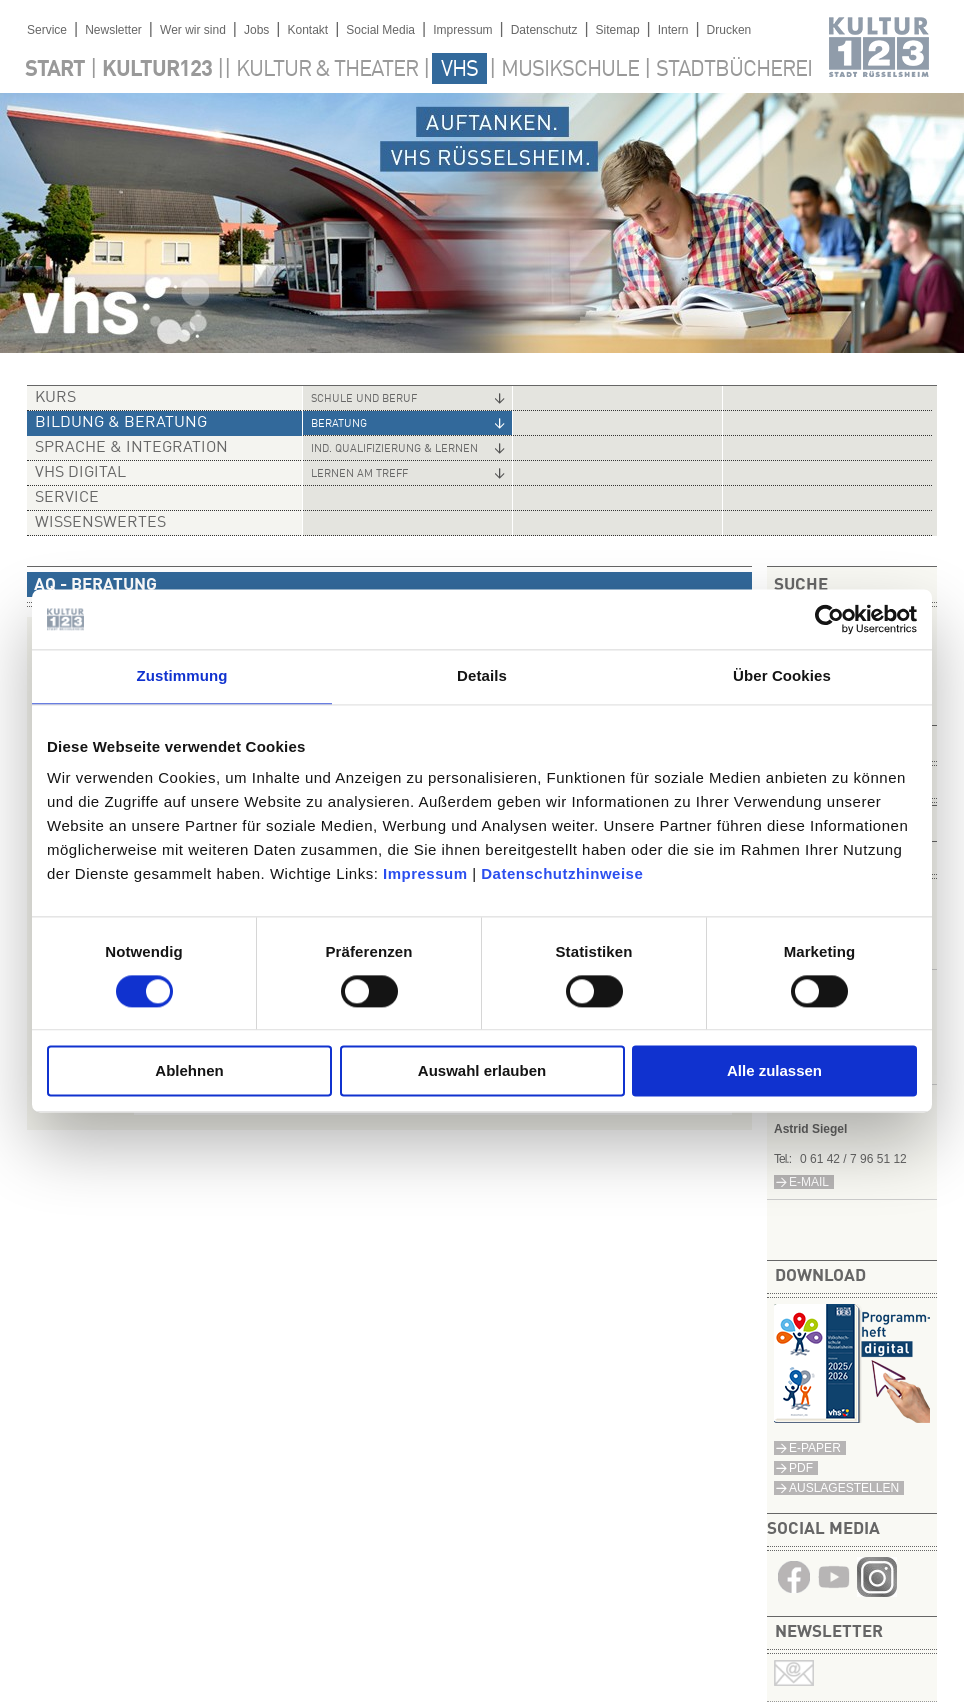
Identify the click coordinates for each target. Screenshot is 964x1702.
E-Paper (815, 1448)
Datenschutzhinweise (562, 873)
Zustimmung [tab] (182, 675)
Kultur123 (157, 70)
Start (55, 70)
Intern (673, 30)
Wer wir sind (193, 30)
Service (47, 30)
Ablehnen (189, 1071)
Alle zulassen (774, 1071)
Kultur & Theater (327, 70)
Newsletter (113, 30)
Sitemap (618, 30)
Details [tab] (482, 675)
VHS (459, 70)
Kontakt (307, 30)
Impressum (425, 873)
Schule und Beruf (364, 399)
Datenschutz (544, 30)
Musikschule (570, 70)
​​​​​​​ (877, 1591)
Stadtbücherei (734, 70)
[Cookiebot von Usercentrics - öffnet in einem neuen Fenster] (829, 619)
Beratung (339, 424)
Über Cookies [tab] (782, 675)
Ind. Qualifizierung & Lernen (394, 449)
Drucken (729, 30)
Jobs (256, 30)
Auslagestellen (844, 1488)
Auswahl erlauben (482, 1071)
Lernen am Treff (359, 474)
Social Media (380, 30)
